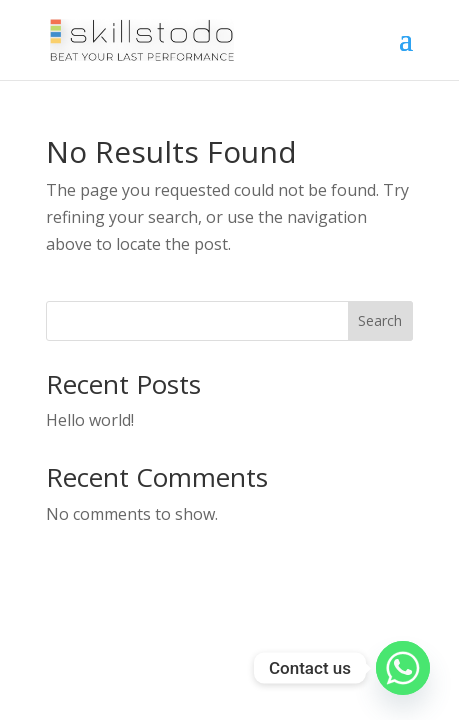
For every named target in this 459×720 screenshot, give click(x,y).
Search (380, 320)
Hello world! (90, 420)
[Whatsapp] (403, 668)
